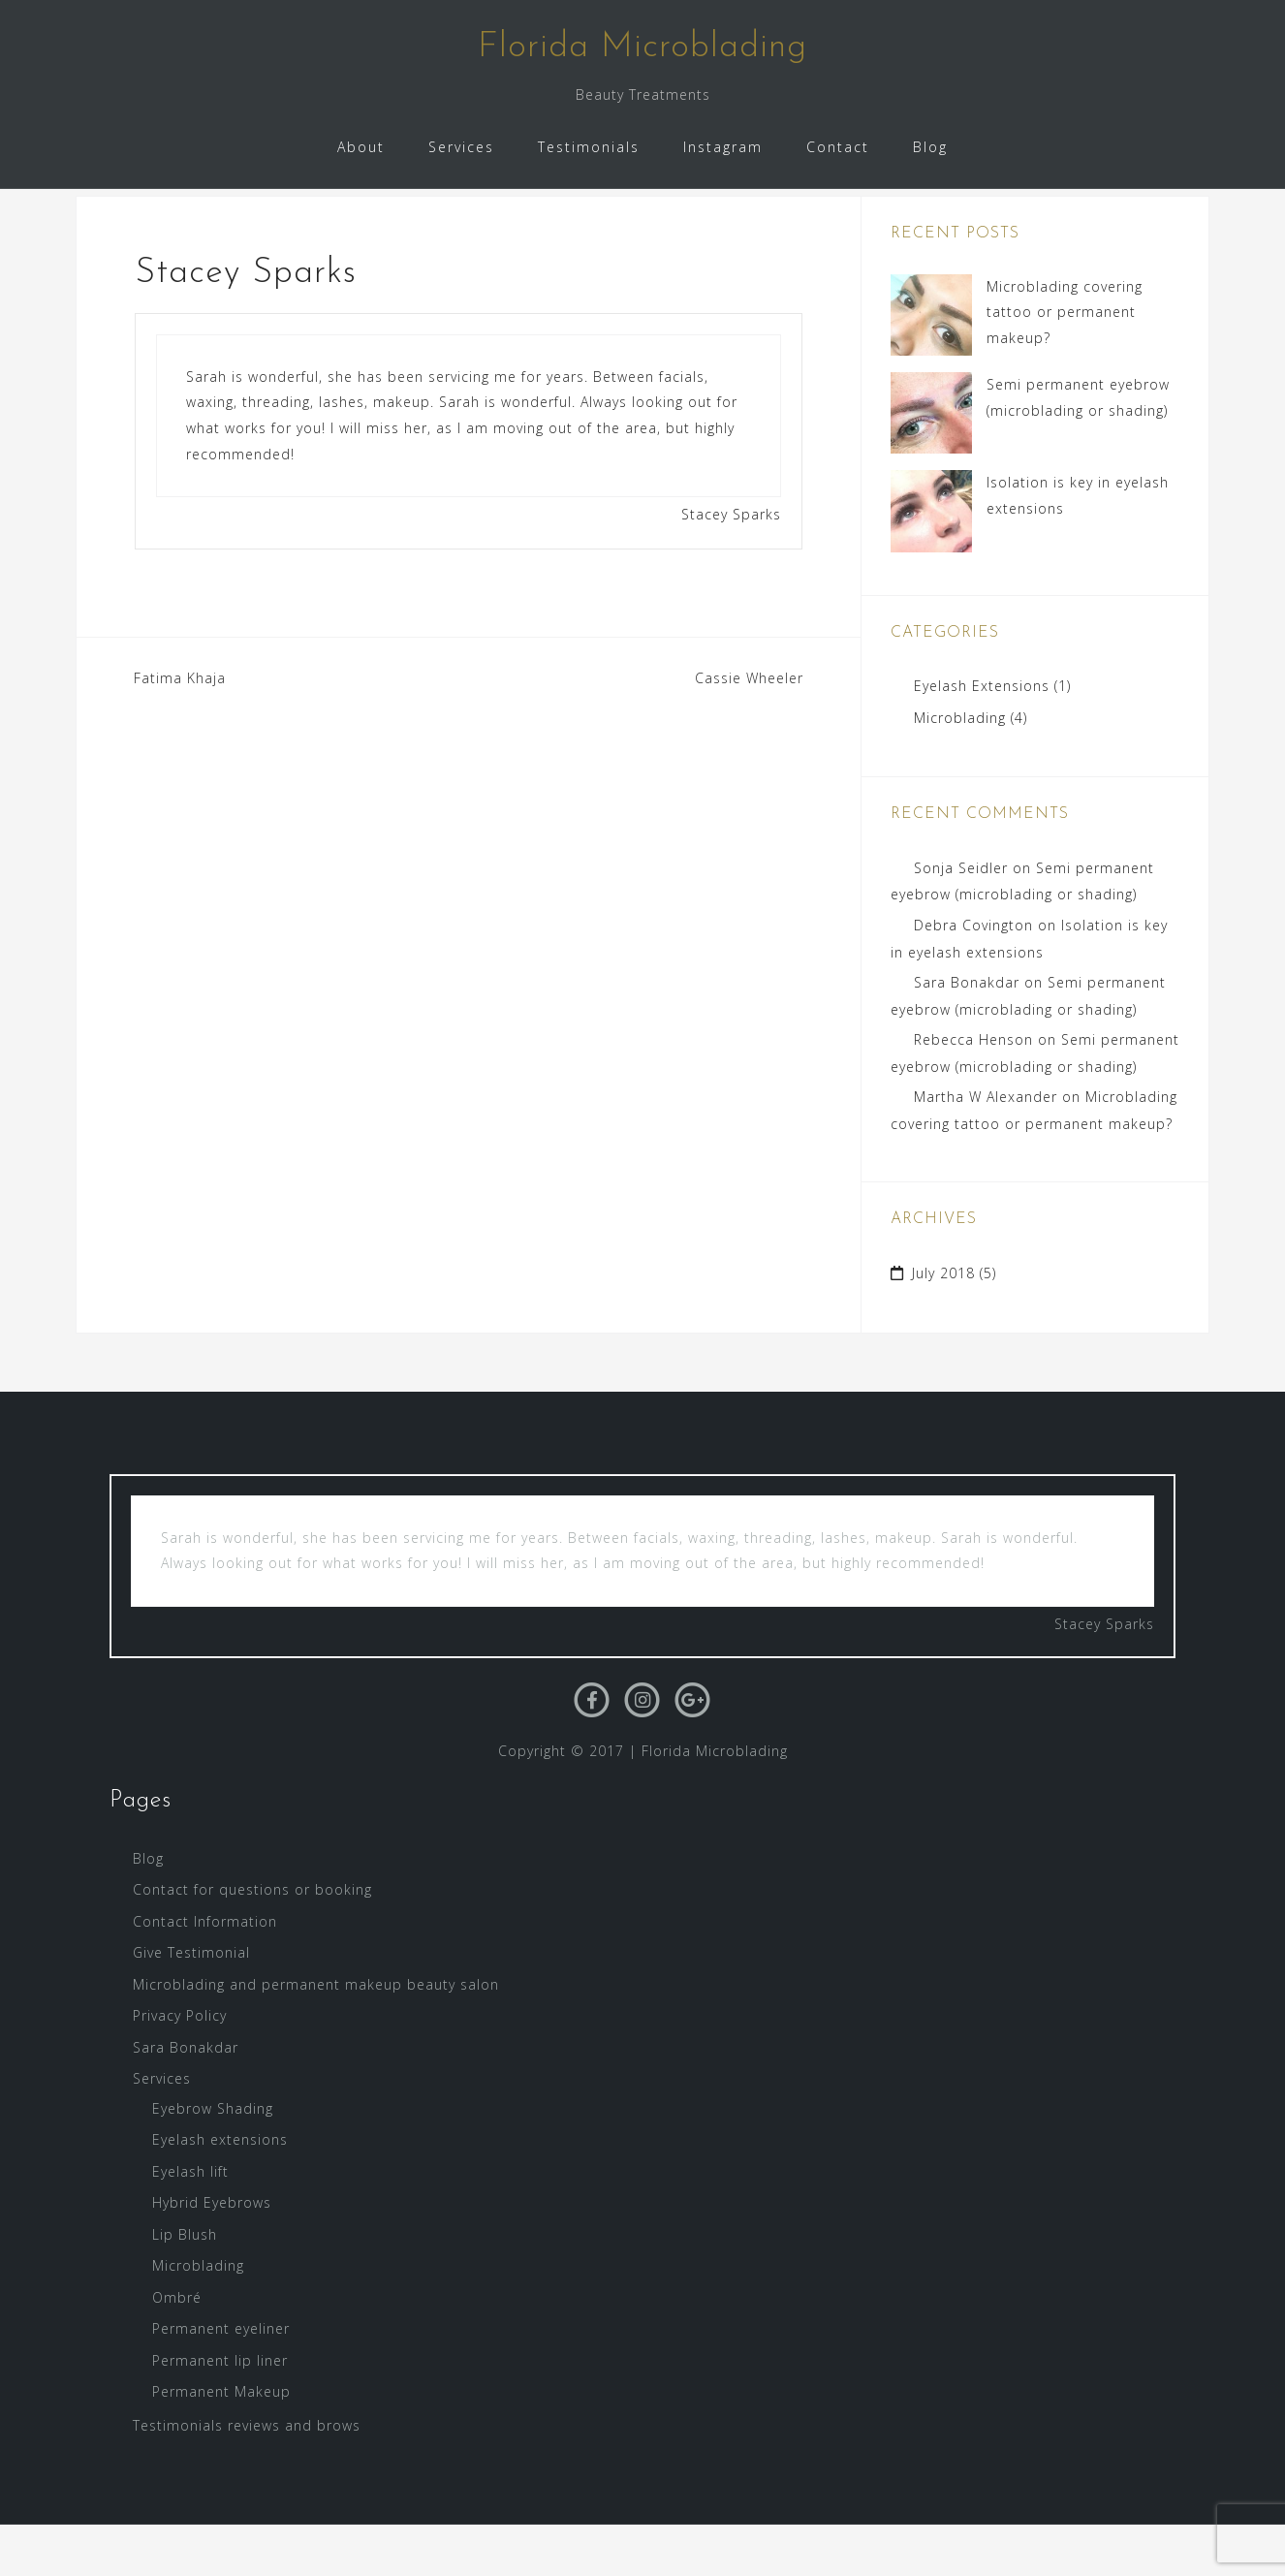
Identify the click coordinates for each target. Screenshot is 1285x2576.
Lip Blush (184, 2285)
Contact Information (205, 1972)
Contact (837, 147)
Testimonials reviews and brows (246, 2475)
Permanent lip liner (220, 2411)
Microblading (960, 768)
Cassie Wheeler (749, 728)
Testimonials (589, 147)
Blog (930, 147)
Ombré (177, 2348)
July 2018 (943, 1324)
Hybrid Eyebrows (211, 2254)
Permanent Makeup (221, 2443)
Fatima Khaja (180, 728)
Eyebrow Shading (212, 2159)
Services (461, 147)
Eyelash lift (190, 2222)
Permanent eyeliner (221, 2380)
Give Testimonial (191, 2004)
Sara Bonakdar (966, 1033)
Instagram (723, 147)
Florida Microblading (642, 47)
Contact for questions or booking (252, 1941)
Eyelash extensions (220, 2191)
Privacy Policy (180, 2067)
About (361, 147)
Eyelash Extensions (982, 737)
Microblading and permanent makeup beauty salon (316, 2035)
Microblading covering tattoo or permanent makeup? (1065, 362)
